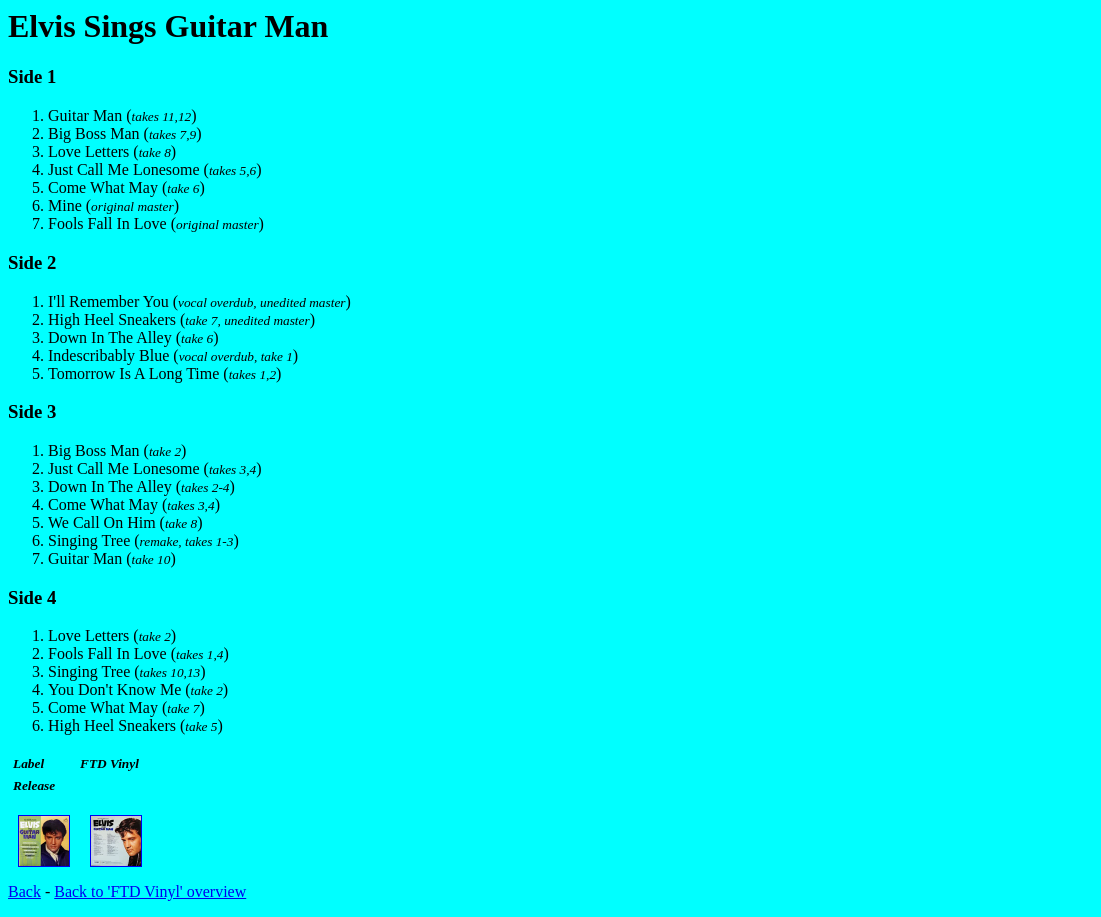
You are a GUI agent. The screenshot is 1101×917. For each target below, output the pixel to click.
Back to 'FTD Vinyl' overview (150, 891)
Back (24, 891)
